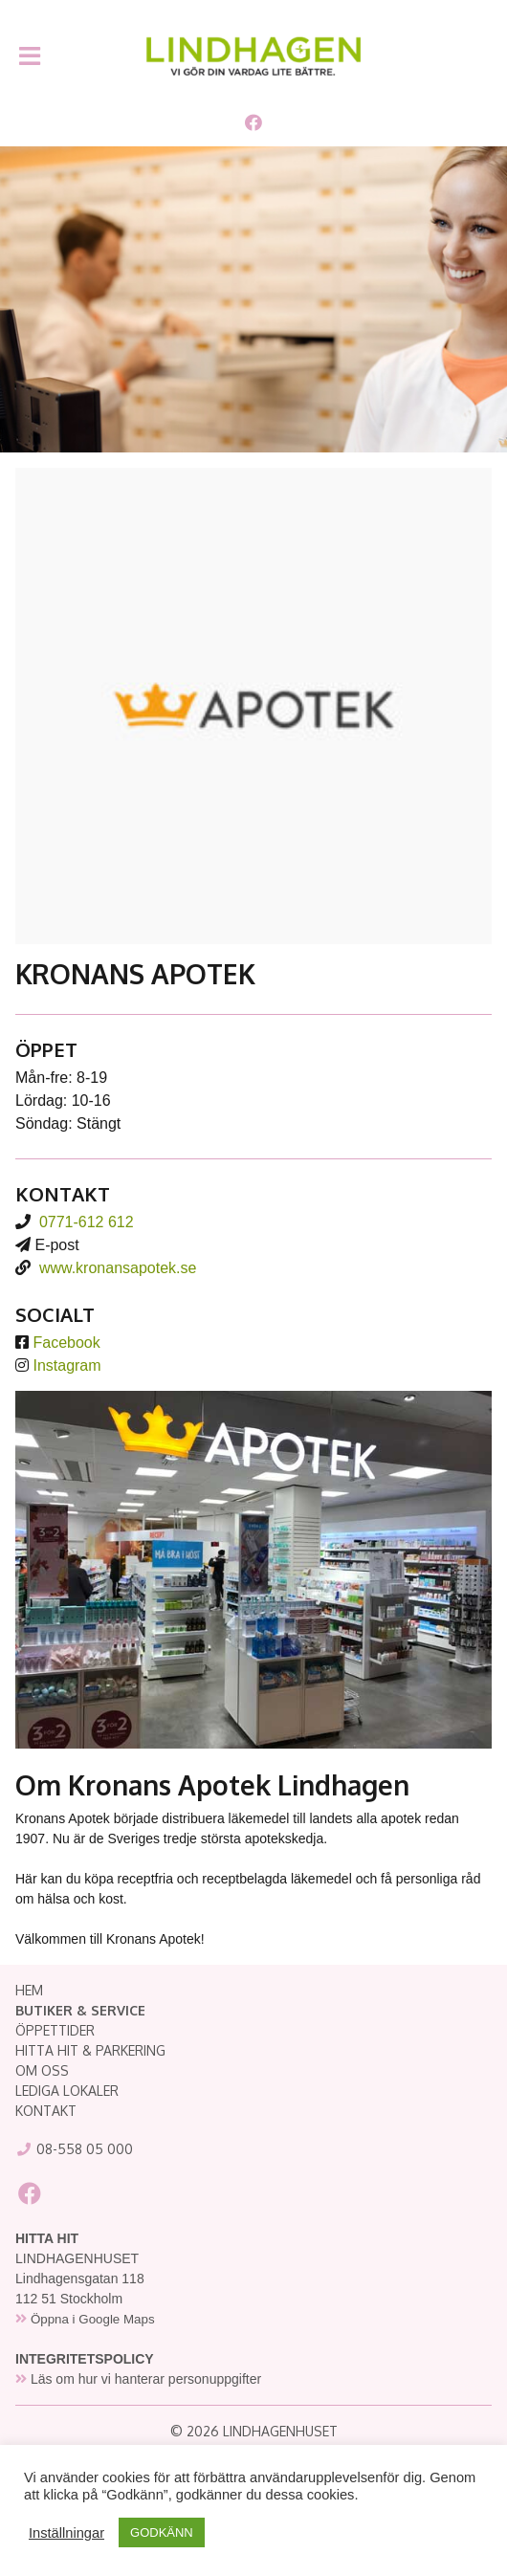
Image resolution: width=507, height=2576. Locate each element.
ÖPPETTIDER (55, 2030)
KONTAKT (46, 2111)
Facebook (66, 1342)
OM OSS (42, 2070)
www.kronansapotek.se (118, 1268)
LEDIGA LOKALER (67, 2090)
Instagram (66, 1365)
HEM (29, 1990)
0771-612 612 (86, 1222)
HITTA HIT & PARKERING (90, 2050)
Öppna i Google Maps (93, 2319)
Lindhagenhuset (254, 56)
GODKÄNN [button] (161, 2532)
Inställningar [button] (66, 2533)
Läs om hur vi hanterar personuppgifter (146, 2379)
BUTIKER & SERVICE (80, 2010)
